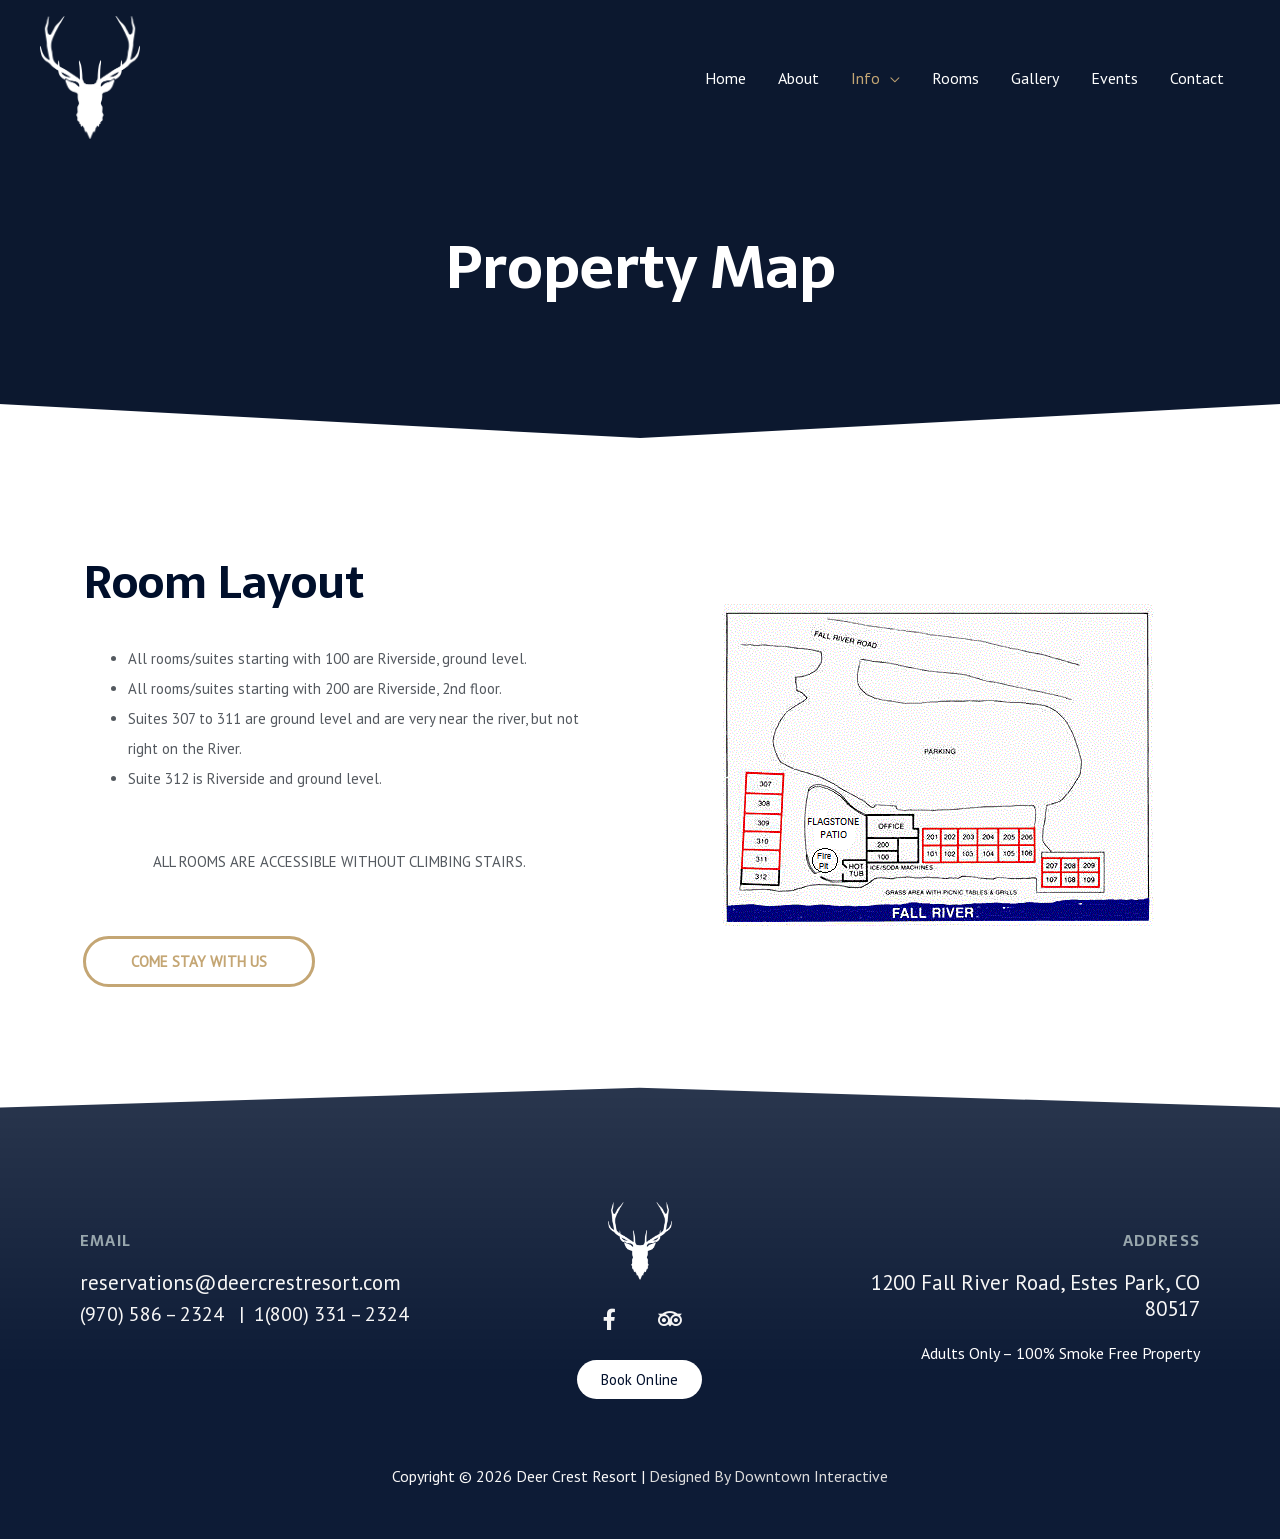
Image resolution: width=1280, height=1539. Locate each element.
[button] (199, 961)
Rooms (955, 78)
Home (725, 78)
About (798, 78)
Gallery (1035, 78)
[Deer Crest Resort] (90, 76)
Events (1114, 78)
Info (865, 78)
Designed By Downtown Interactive (768, 1476)
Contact (1197, 78)
